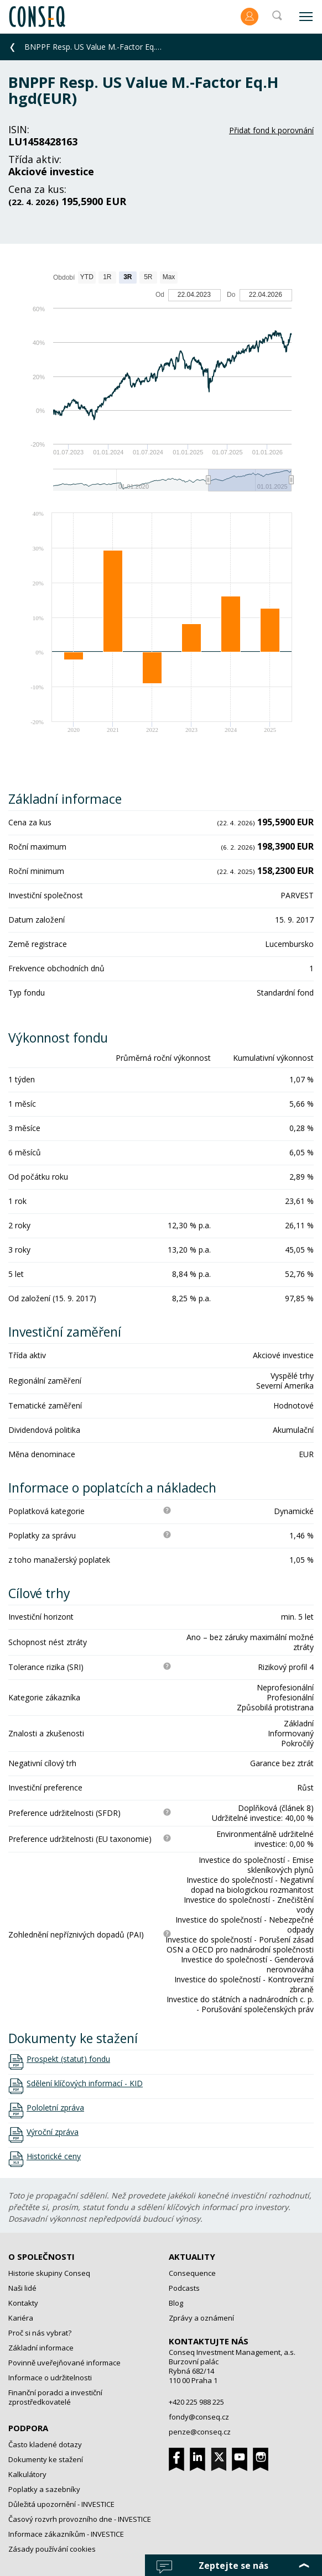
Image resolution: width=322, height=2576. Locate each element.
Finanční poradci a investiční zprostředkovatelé (55, 2397)
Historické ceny (54, 2156)
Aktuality (192, 2256)
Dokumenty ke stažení (45, 2459)
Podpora (28, 2427)
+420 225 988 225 (196, 2402)
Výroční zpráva (53, 2132)
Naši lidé (22, 2288)
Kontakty (23, 2303)
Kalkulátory (27, 2474)
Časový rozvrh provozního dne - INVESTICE (79, 2519)
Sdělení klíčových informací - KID (85, 2083)
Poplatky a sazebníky (44, 2489)
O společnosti (41, 2256)
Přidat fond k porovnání (271, 130)
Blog (176, 2303)
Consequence (192, 2273)
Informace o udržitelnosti (50, 2378)
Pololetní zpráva (55, 2108)
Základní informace (41, 2348)
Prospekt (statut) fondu (68, 2059)
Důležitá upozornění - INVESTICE (61, 2504)
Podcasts (184, 2288)
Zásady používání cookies (52, 2549)
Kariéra (20, 2318)
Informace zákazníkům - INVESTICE (66, 2534)
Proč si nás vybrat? (39, 2333)
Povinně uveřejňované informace (64, 2363)
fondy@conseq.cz (199, 2417)
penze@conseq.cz (200, 2432)
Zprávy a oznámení (201, 2318)
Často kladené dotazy (45, 2444)
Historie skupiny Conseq (49, 2273)
